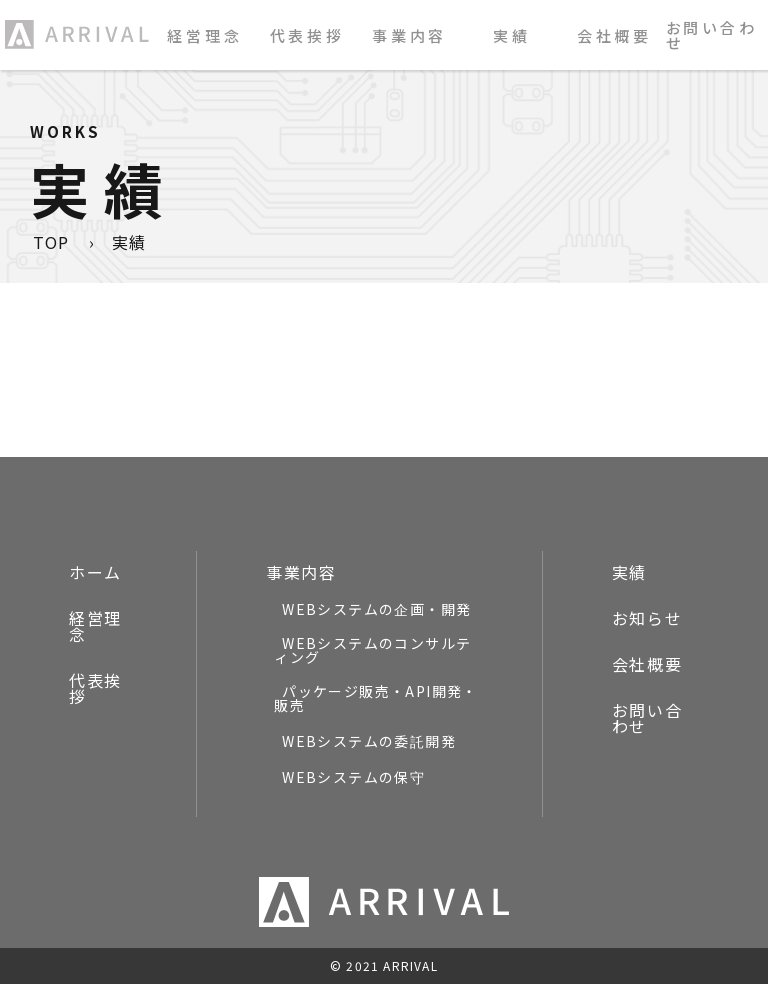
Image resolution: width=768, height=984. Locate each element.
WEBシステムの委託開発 (369, 741)
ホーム (95, 572)
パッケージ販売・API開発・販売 (376, 698)
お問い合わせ (712, 35)
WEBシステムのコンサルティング (372, 650)
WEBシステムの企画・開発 (376, 609)
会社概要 (614, 35)
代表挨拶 (307, 35)
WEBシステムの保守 (353, 777)
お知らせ (647, 618)
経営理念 (204, 35)
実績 (512, 35)
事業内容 (301, 572)
